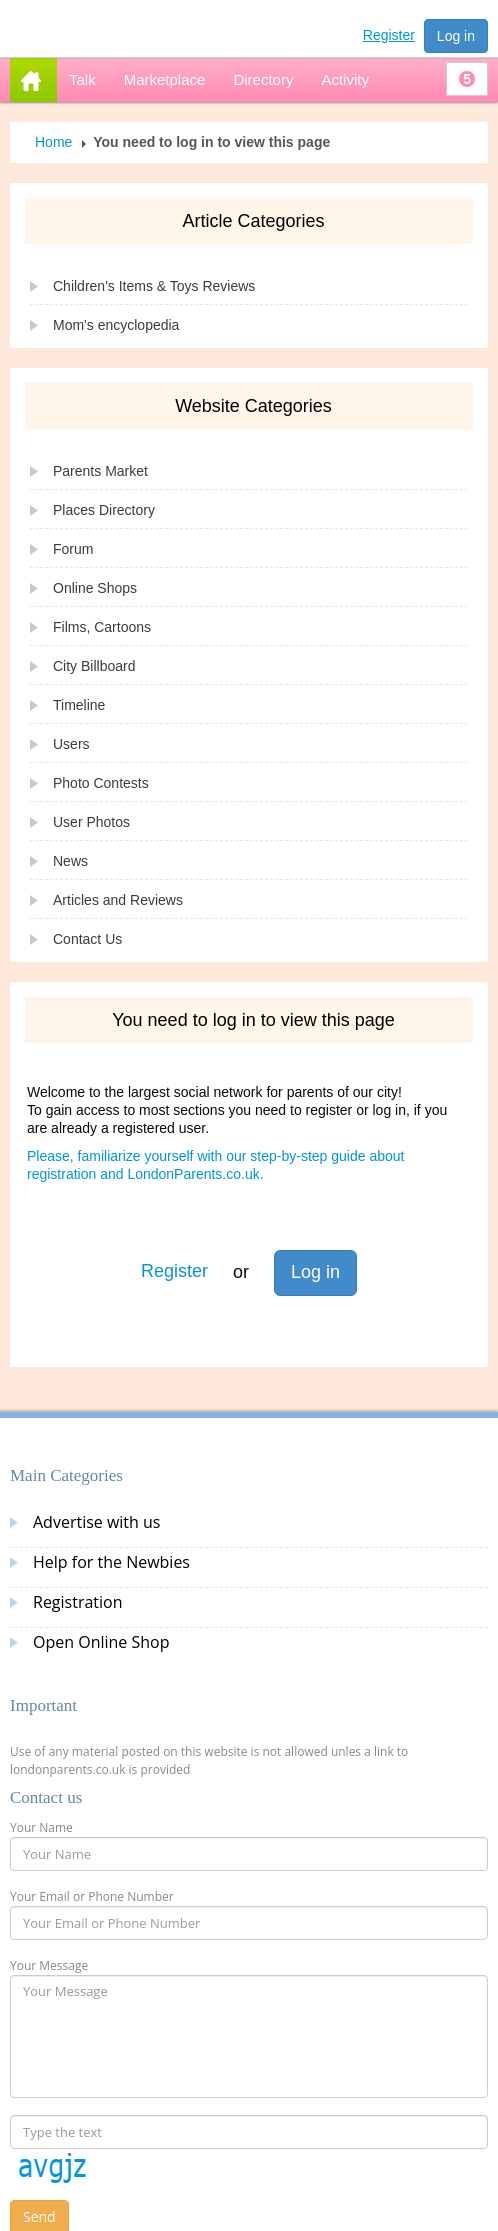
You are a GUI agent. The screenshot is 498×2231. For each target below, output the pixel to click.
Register (389, 35)
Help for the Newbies (111, 1562)
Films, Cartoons (102, 627)
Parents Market (100, 471)
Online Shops (95, 588)
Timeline (79, 705)
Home (53, 142)
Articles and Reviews (118, 900)
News (70, 861)
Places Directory (104, 510)
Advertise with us (96, 1522)
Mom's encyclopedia (116, 325)
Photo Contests (101, 783)
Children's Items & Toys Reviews (154, 286)
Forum (73, 549)
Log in (456, 36)
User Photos (91, 822)
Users (71, 744)
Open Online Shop (101, 1642)
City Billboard (94, 666)
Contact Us (87, 939)
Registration (78, 1602)
